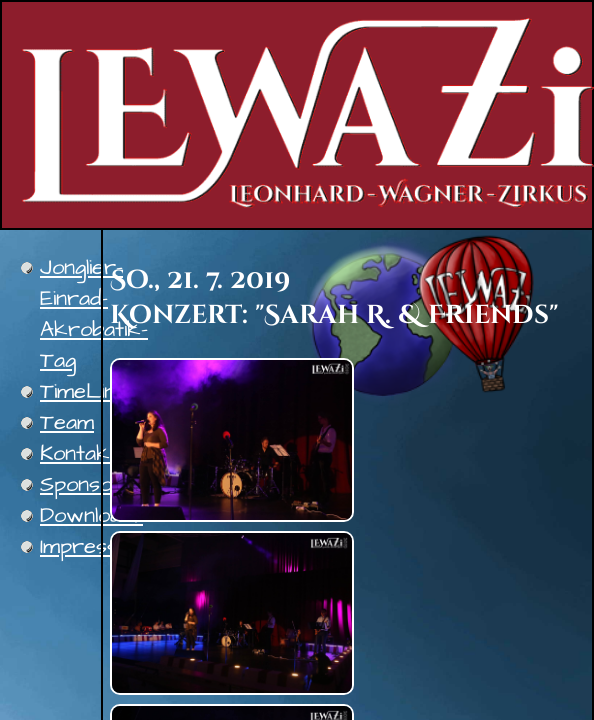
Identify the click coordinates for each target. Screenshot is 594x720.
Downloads (91, 515)
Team (67, 422)
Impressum (93, 546)
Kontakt (79, 453)
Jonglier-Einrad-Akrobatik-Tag (94, 314)
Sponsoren (93, 484)
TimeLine (83, 391)
